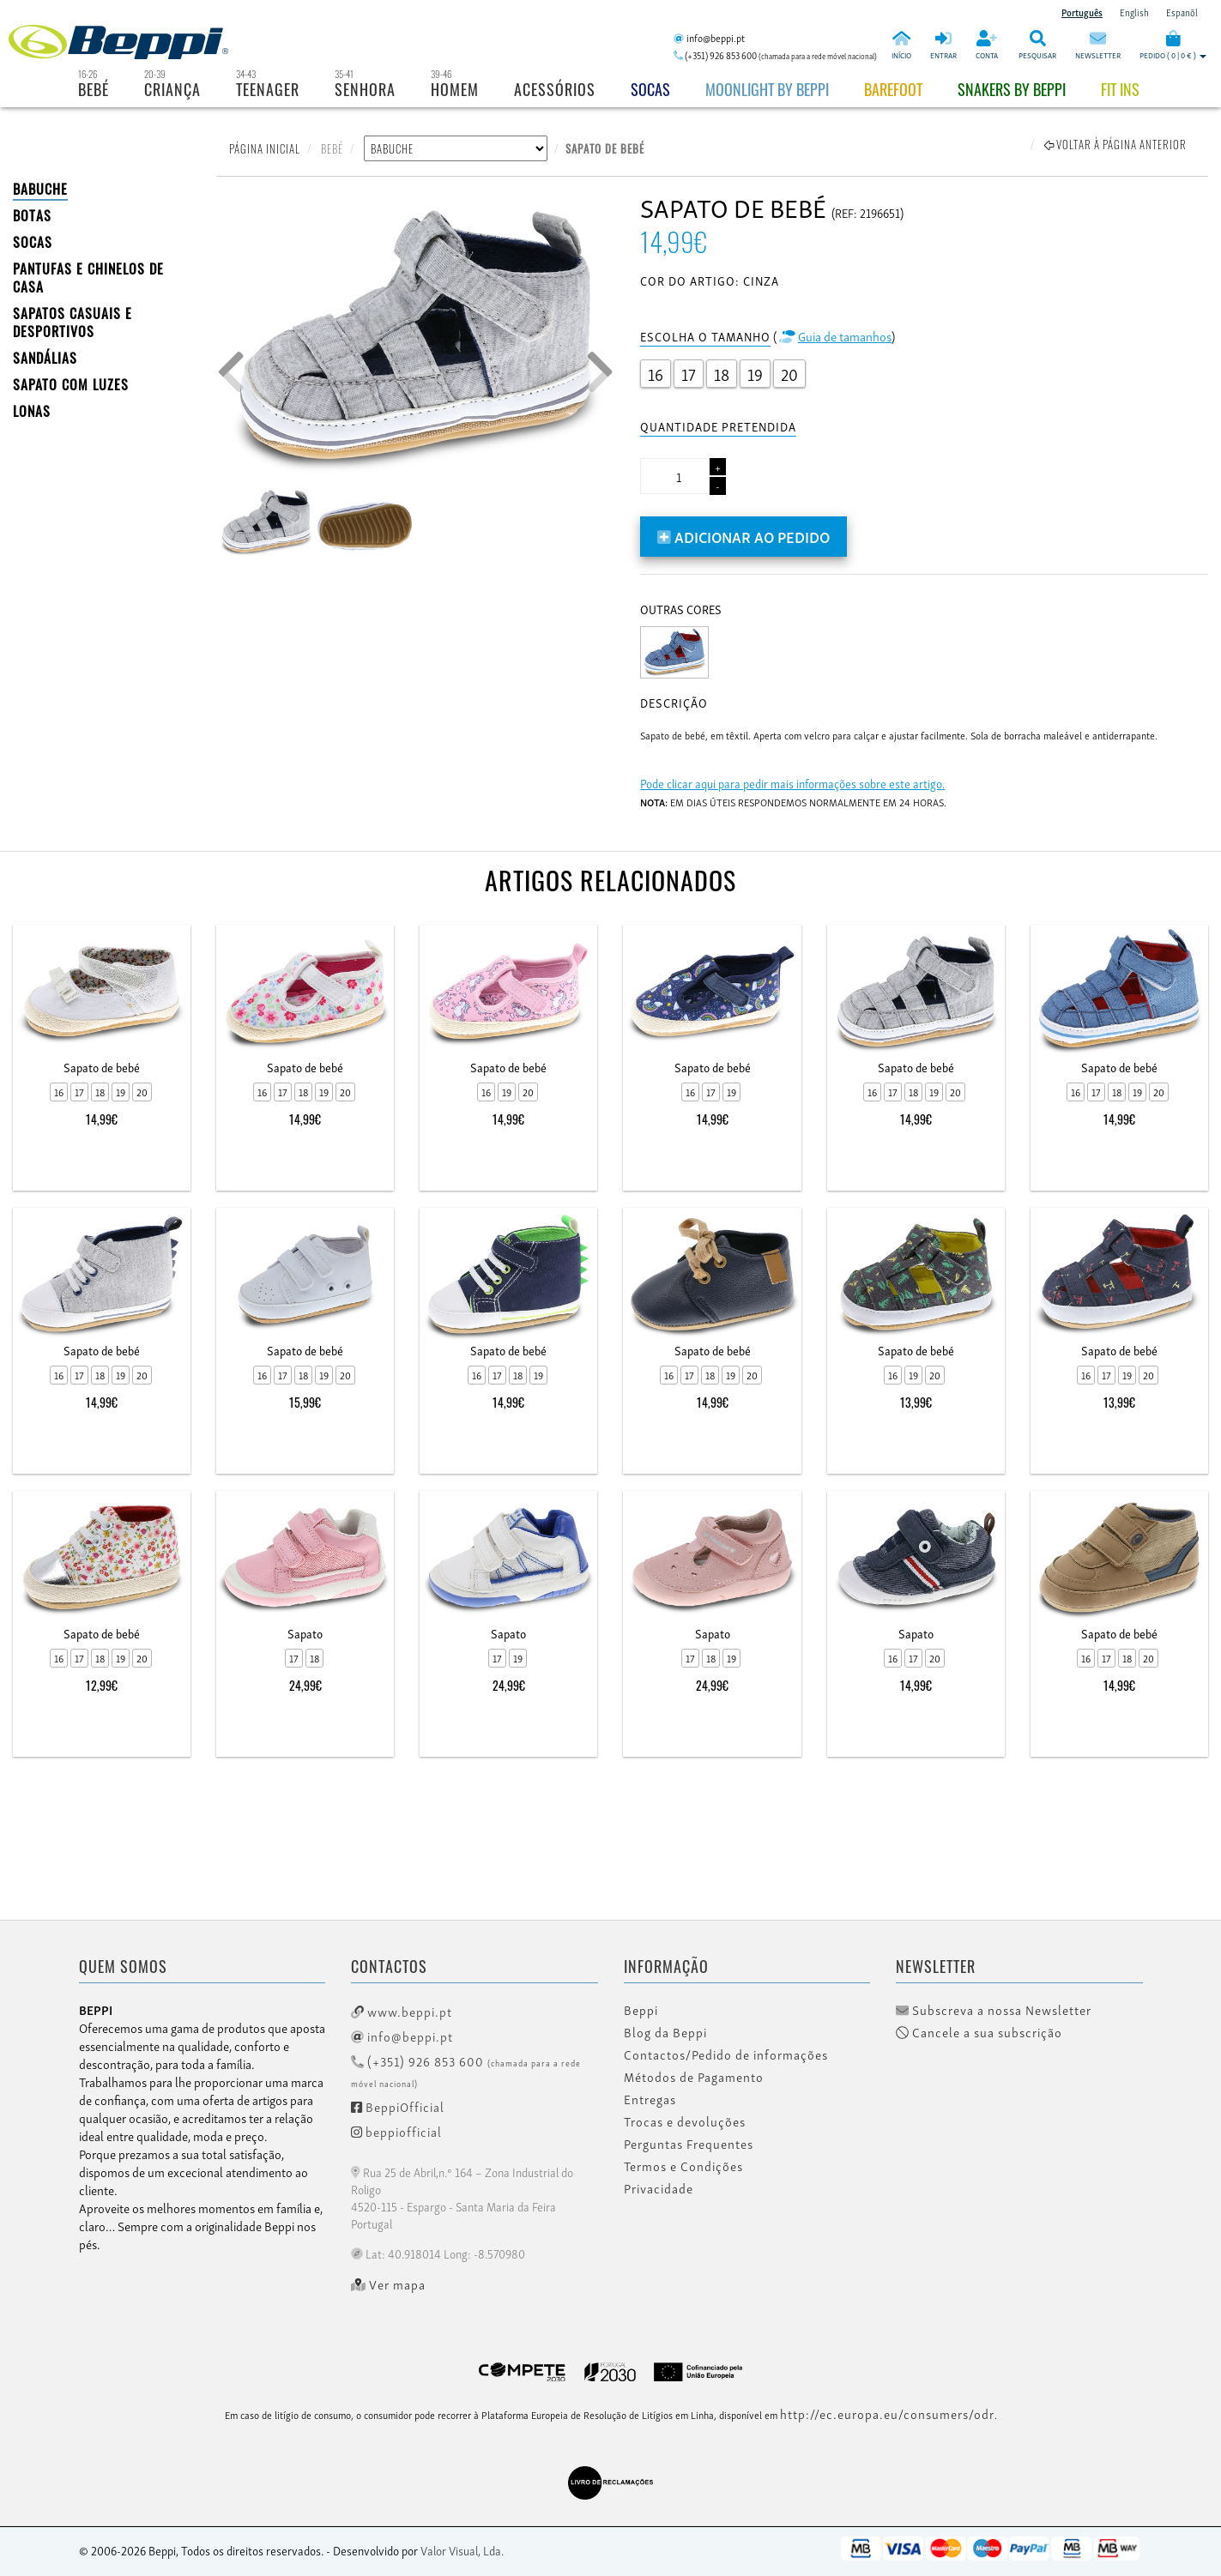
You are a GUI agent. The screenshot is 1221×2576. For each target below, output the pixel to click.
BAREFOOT (893, 89)
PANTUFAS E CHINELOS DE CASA (88, 277)
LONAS (32, 411)
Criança (172, 89)
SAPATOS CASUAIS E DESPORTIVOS (72, 322)
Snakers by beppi (1012, 89)
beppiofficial (396, 2131)
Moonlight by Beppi (767, 89)
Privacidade (658, 2188)
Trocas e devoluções (685, 2121)
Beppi (641, 2009)
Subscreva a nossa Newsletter (993, 2009)
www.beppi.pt (401, 2010)
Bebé (93, 89)
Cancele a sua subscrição (979, 2032)
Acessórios (554, 89)
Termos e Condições (683, 2166)
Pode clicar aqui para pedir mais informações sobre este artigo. (792, 783)
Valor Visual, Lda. (462, 2550)
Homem (455, 89)
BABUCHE (40, 188)
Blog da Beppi (665, 2032)
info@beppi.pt (402, 2035)
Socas (650, 89)
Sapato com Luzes (71, 384)
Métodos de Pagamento (694, 2076)
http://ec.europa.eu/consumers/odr (887, 2413)
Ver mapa (388, 2284)
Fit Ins (1120, 89)
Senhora (365, 89)
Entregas (650, 2099)
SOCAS (32, 242)
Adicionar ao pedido (743, 535)
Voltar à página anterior (1115, 144)
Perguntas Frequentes (688, 2143)
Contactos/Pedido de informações (726, 2054)
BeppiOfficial (397, 2106)
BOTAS (32, 215)
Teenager (267, 89)
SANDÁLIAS (45, 357)
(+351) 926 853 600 (466, 2070)
